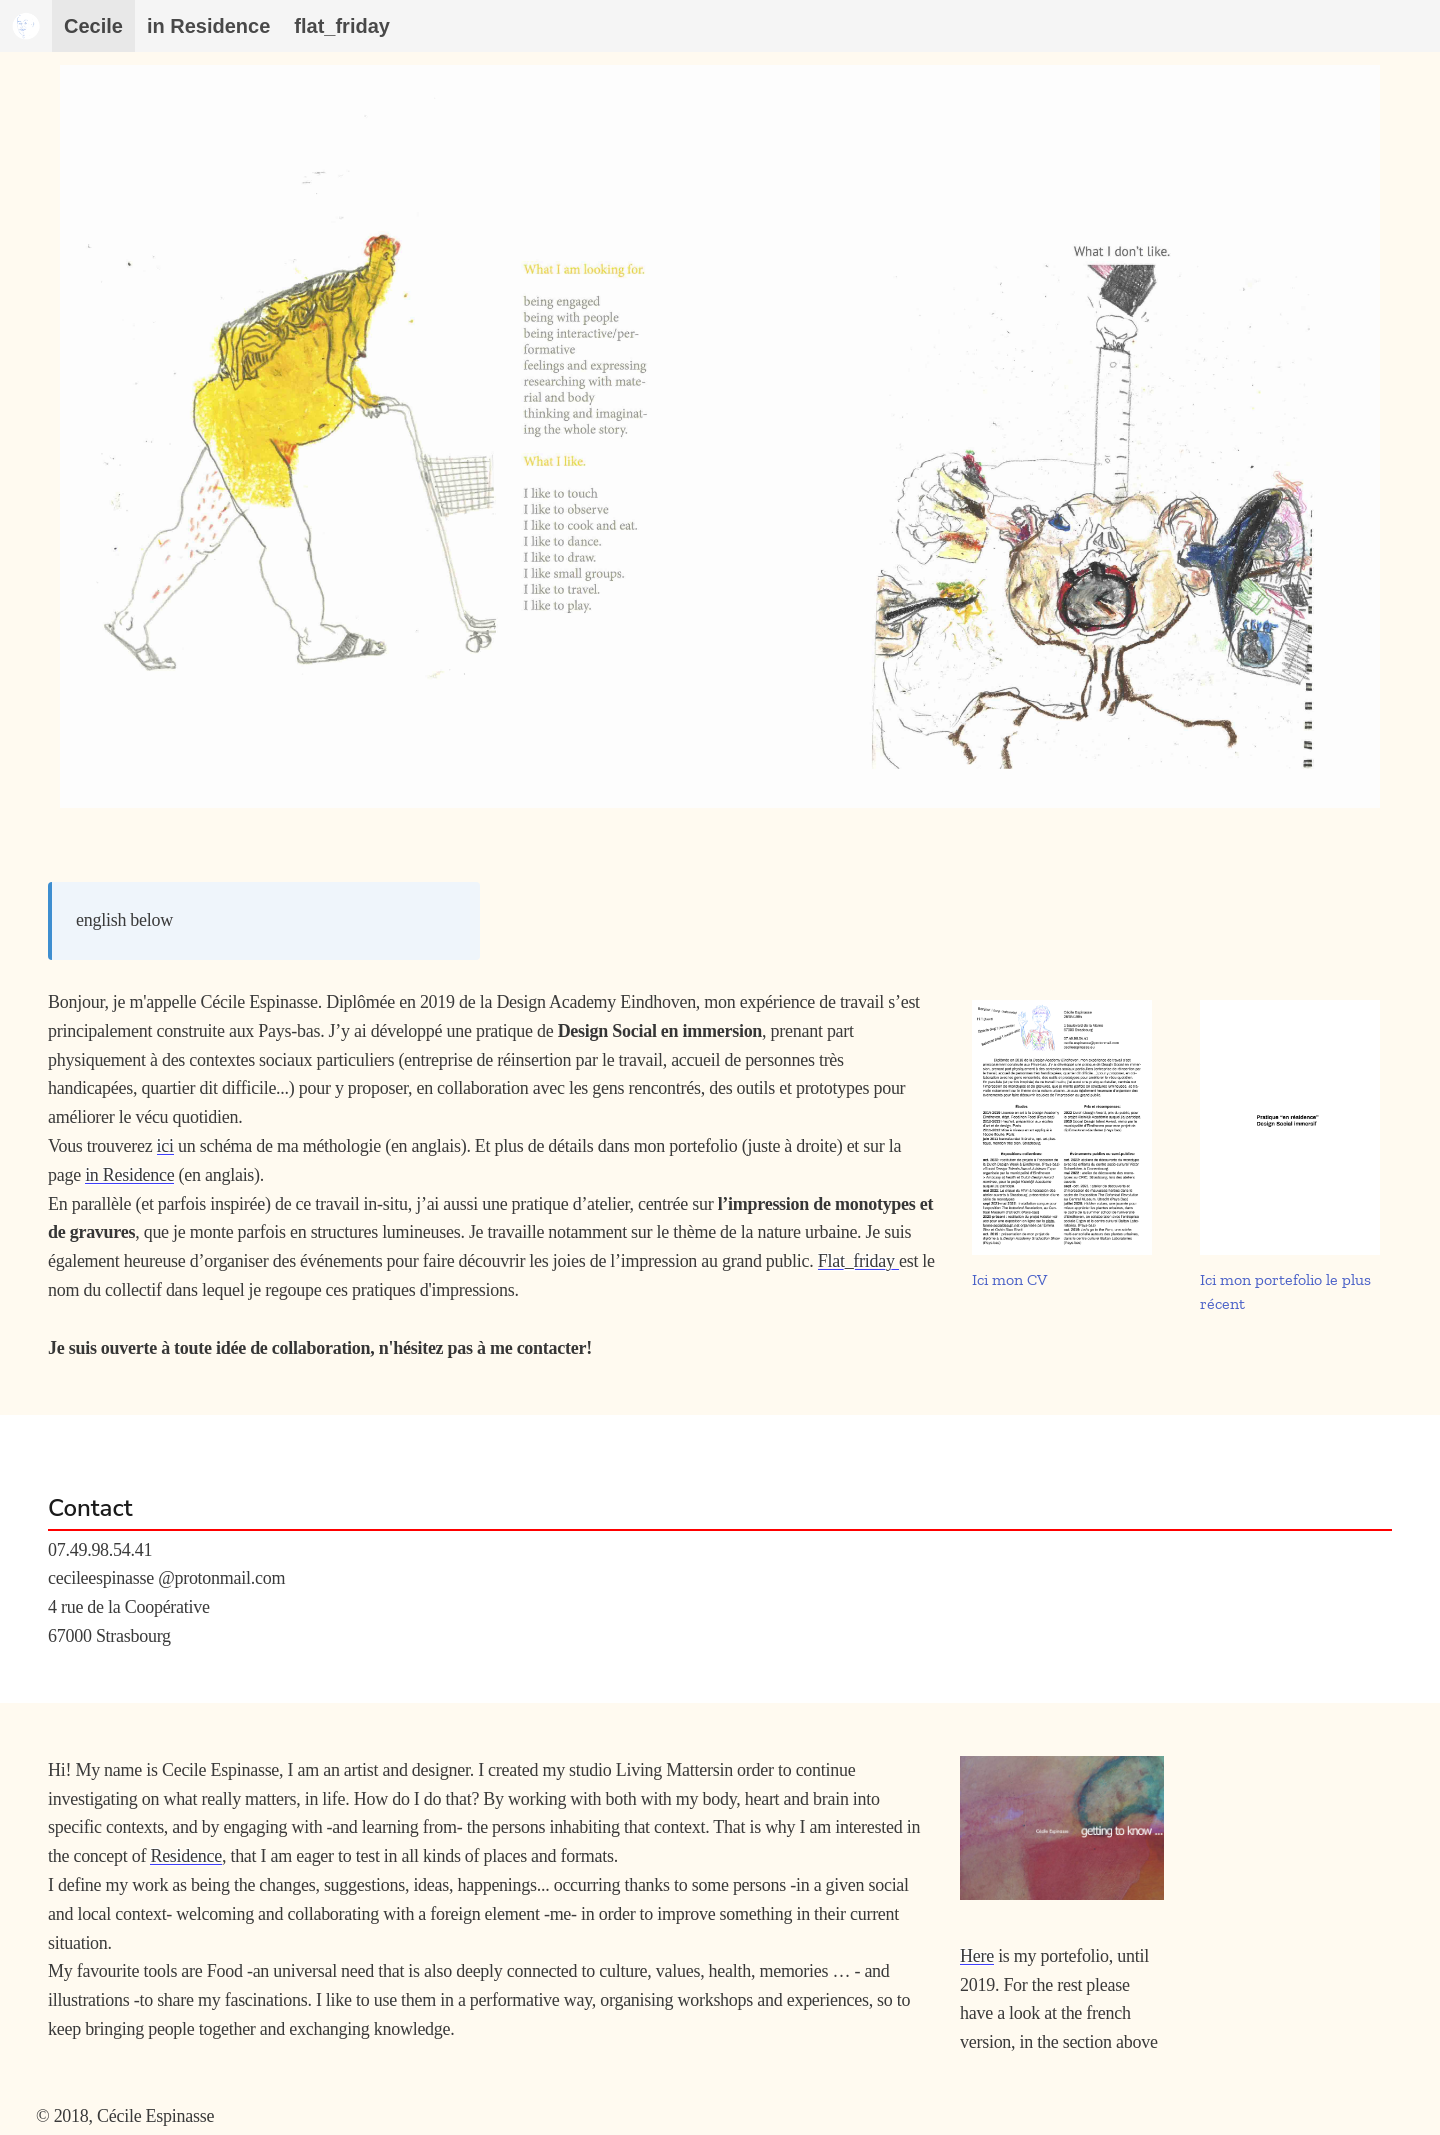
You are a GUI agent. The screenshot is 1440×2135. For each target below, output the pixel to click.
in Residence (129, 1175)
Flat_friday (858, 1261)
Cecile (93, 26)
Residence (186, 1856)
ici (165, 1146)
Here (977, 1956)
